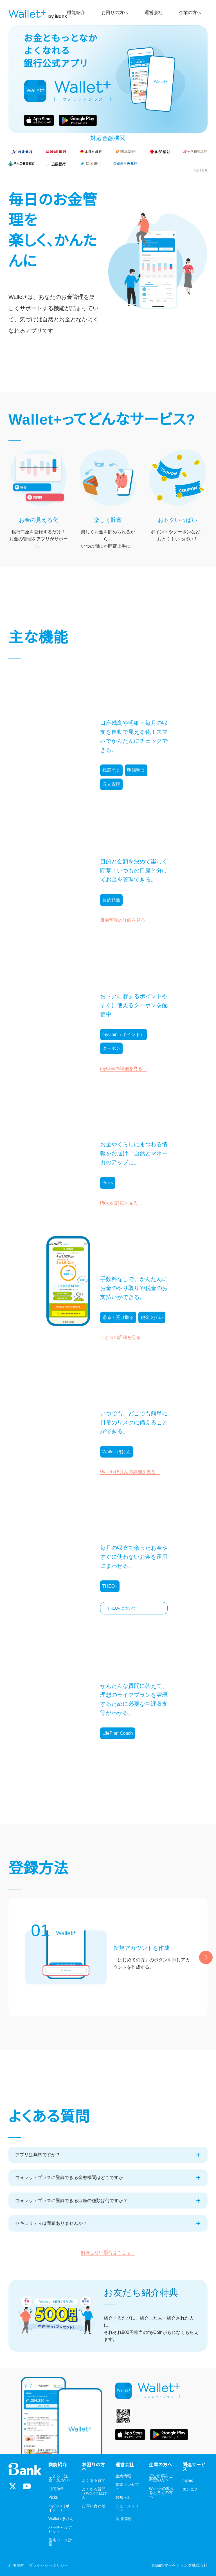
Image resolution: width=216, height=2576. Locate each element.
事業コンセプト (127, 2487)
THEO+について (121, 1608)
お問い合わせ (93, 2506)
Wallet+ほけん (60, 2519)
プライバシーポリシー (48, 2565)
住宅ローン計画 (60, 2542)
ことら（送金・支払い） (60, 2478)
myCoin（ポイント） (58, 2508)
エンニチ (190, 2489)
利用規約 (16, 2565)
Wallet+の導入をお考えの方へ (161, 2493)
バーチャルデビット (60, 2529)
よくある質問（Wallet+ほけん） (94, 2493)
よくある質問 (93, 2480)
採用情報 (123, 2519)
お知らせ (123, 2497)
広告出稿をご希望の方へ (161, 2478)
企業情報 (123, 2476)
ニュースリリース (127, 2508)
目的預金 (56, 2489)
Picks (53, 2497)
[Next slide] (206, 1957)
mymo (188, 2480)
